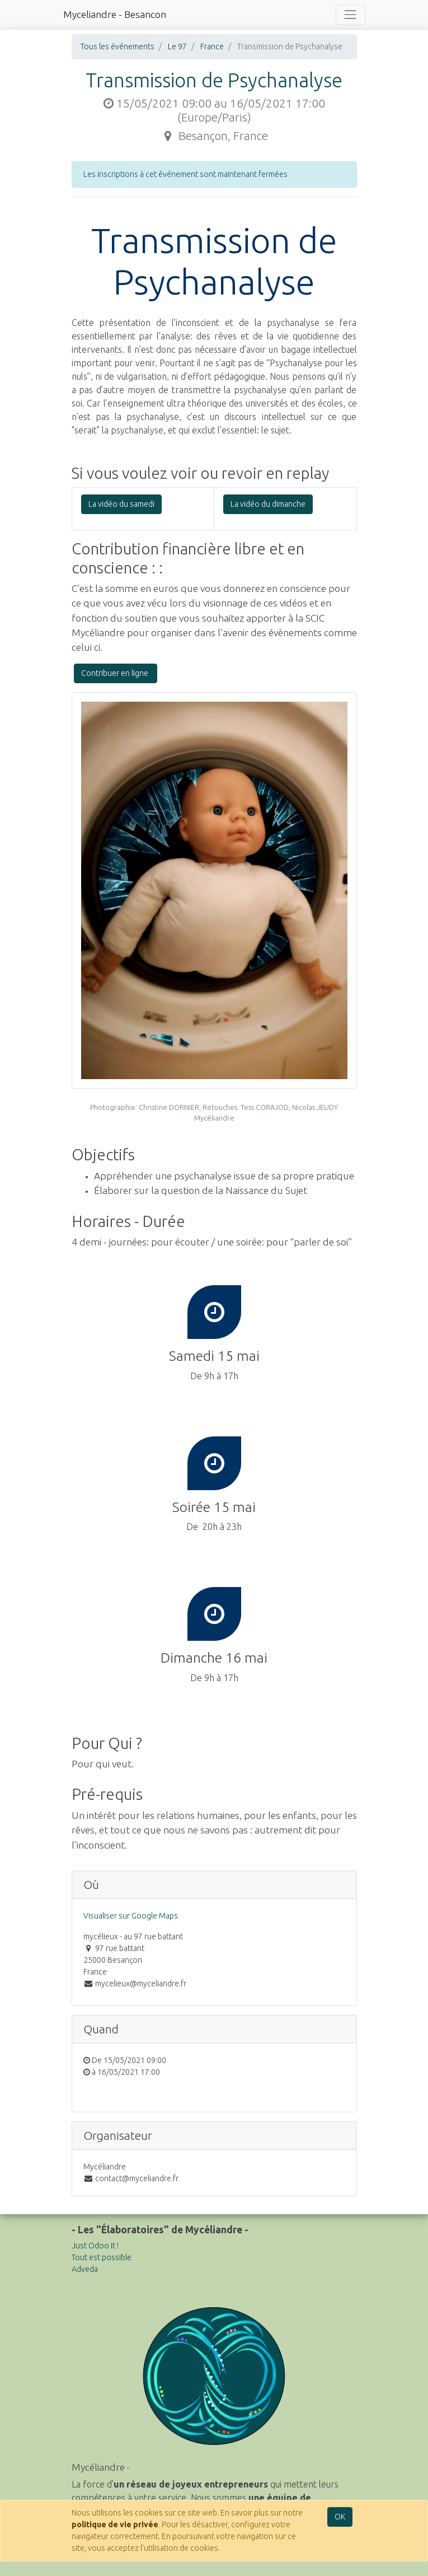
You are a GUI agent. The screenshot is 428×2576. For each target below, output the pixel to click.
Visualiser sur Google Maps (130, 1915)
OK (340, 2516)
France (212, 46)
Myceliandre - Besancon (114, 14)
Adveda (85, 2269)
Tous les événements (117, 46)
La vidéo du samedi (121, 504)
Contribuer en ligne (115, 673)
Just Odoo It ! (95, 2245)
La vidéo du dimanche (268, 504)
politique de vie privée (115, 2524)
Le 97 (177, 46)
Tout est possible (101, 2257)
